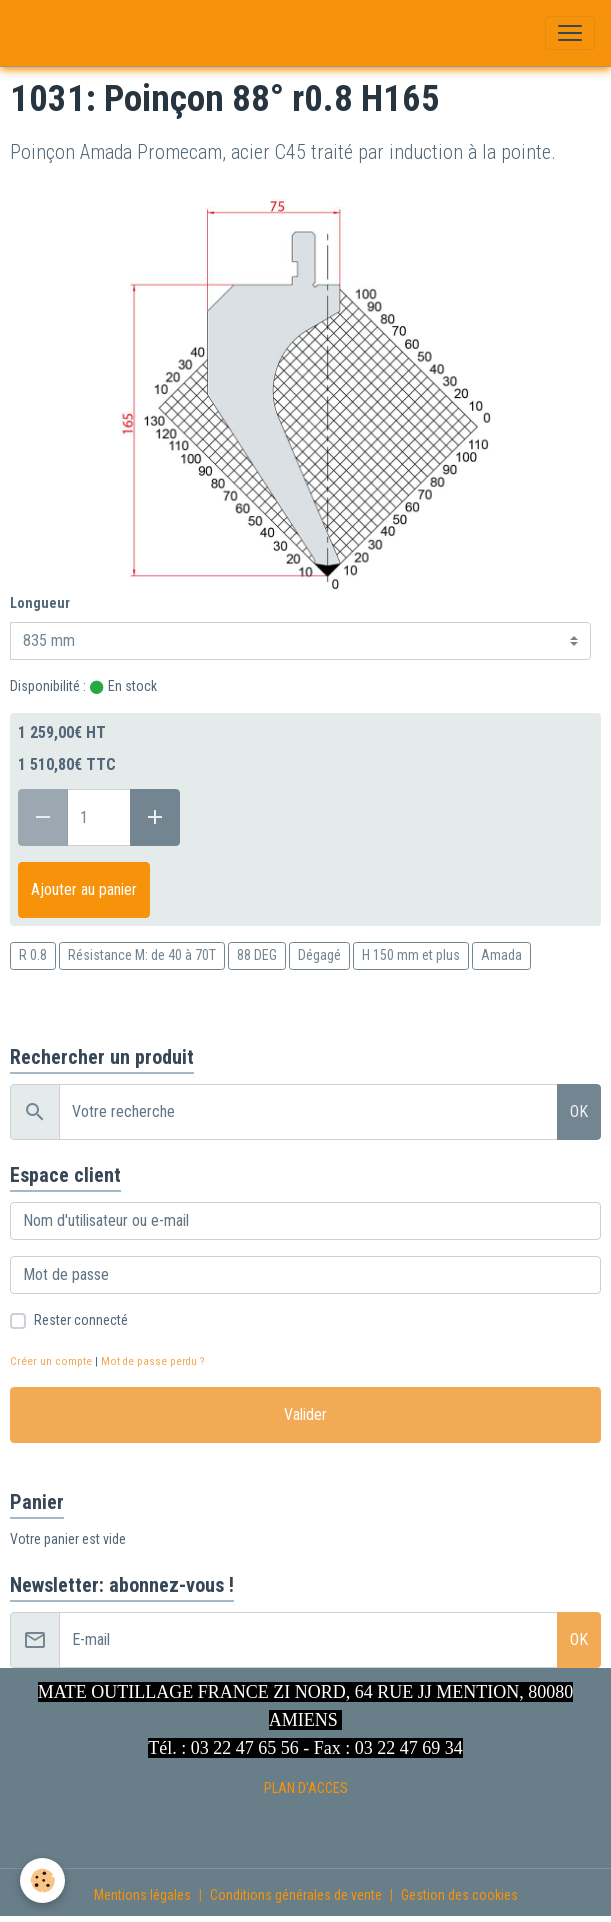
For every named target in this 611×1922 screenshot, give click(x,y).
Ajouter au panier (84, 889)
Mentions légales (142, 1895)
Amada (501, 955)
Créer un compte (51, 1361)
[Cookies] (42, 1880)
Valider (305, 1414)
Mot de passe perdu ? (152, 1361)
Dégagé (319, 955)
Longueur (40, 603)
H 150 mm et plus (411, 955)
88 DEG (257, 955)
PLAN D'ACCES (306, 1788)
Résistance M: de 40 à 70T (142, 955)
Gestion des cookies (459, 1895)
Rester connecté (81, 1320)
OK (579, 1111)
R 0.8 (33, 955)
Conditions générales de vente (296, 1895)
